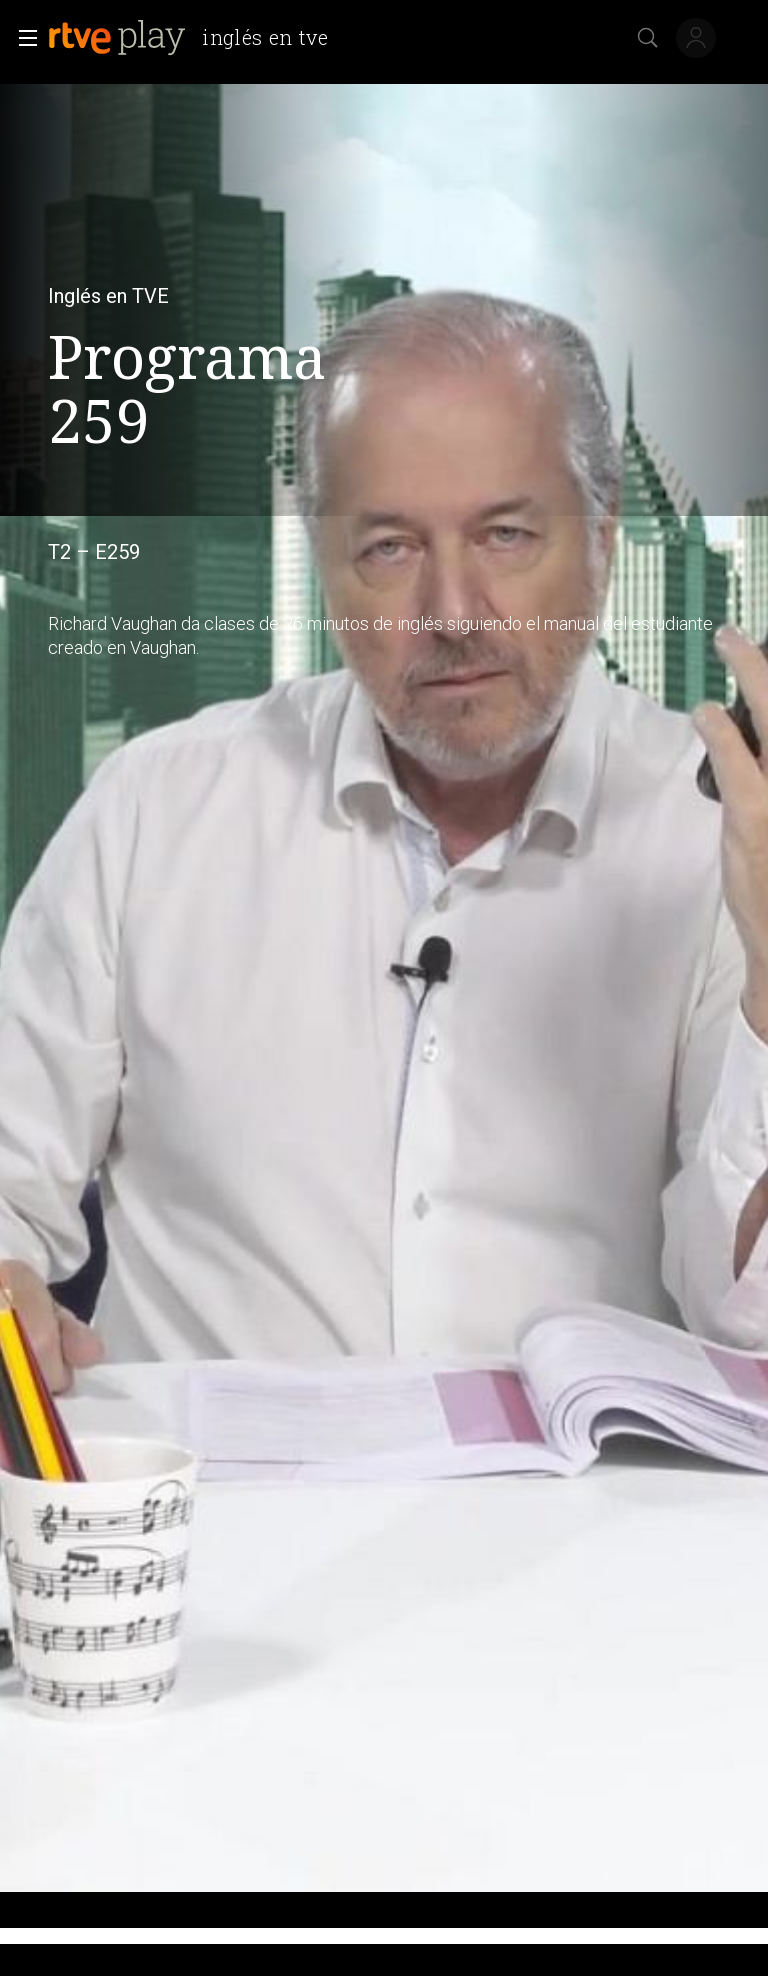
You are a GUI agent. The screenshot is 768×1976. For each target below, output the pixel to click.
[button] (22, 38)
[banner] (196, 38)
